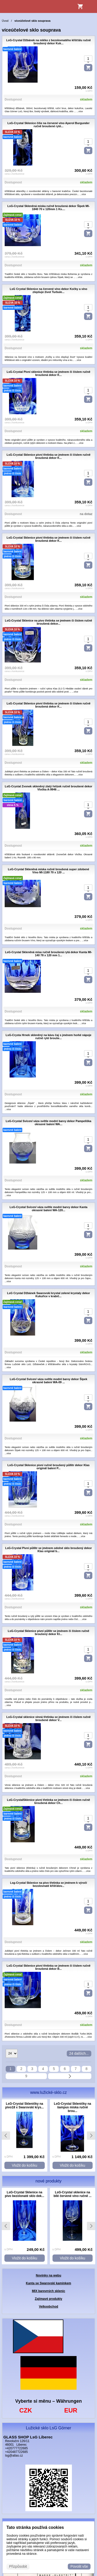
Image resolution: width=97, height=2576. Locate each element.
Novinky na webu (48, 2275)
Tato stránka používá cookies (35, 2527)
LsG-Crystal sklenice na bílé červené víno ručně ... (73, 2194)
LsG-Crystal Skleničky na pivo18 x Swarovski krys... (24, 2105)
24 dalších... (79, 2053)
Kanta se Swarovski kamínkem (48, 2283)
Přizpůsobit (18, 2566)
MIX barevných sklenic (48, 2291)
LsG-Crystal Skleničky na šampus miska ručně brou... (72, 2107)
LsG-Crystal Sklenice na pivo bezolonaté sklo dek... (24, 2194)
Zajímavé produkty (48, 2299)
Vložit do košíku (24, 2165)
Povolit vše (79, 2566)
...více (80, 111)
